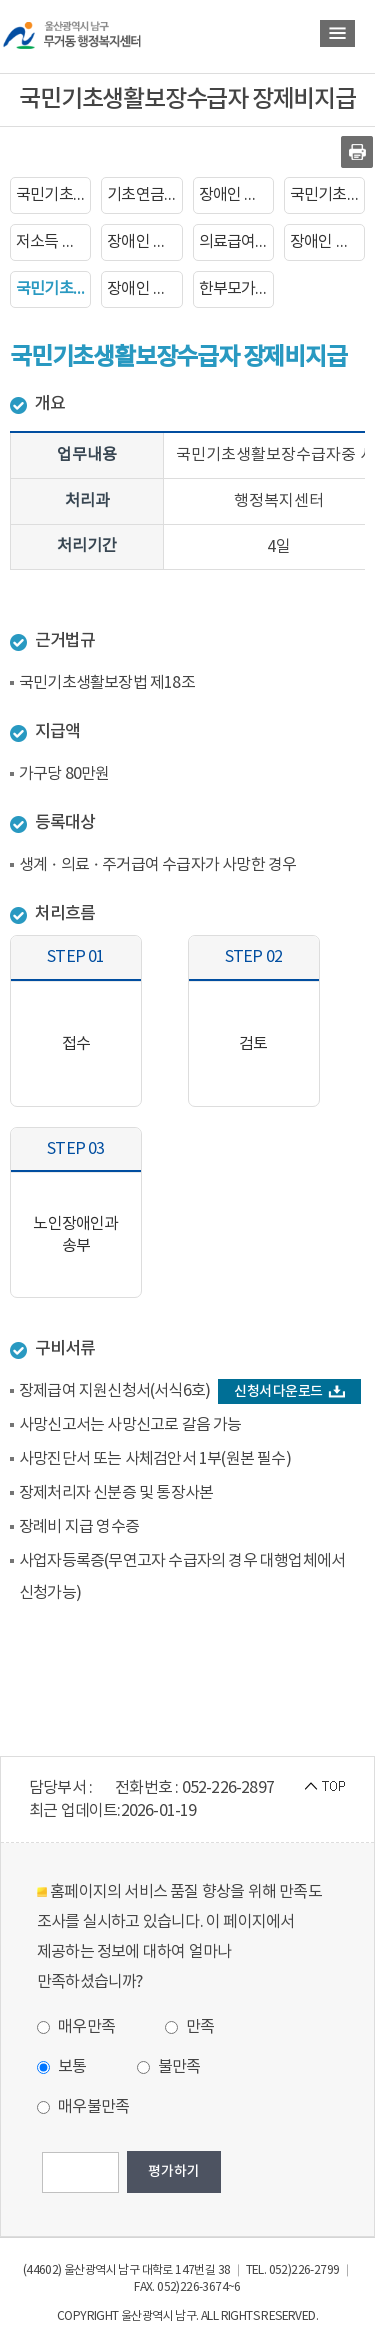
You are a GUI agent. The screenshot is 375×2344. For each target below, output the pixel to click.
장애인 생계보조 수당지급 (144, 289)
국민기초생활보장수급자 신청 (53, 195)
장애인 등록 (236, 195)
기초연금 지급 (144, 195)
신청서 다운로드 (289, 1391)
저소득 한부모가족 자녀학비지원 (53, 242)
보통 (62, 2067)
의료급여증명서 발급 (236, 242)
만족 (190, 2027)
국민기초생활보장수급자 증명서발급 (327, 195)
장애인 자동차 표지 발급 (327, 242)
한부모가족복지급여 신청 (236, 289)
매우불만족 (83, 2107)
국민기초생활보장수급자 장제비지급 (53, 289)
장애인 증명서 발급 (144, 242)
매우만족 (76, 2027)
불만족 (169, 2067)
